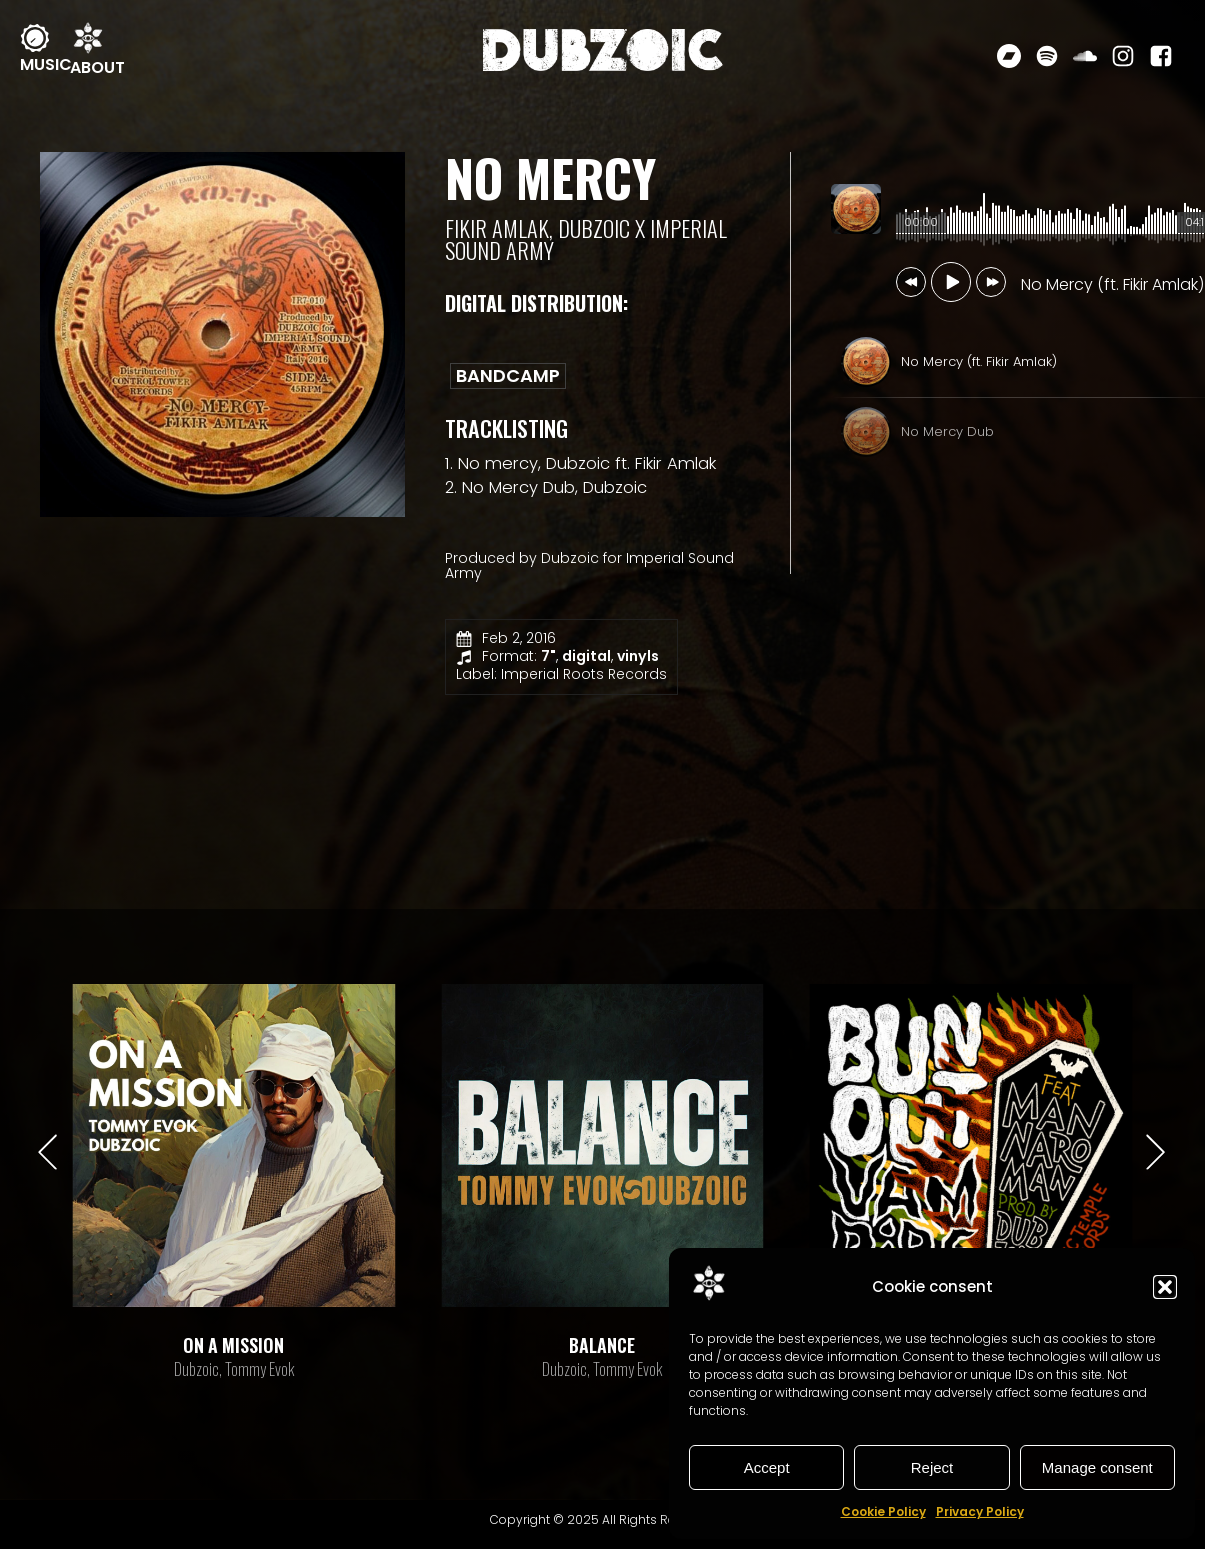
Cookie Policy (883, 1511)
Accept (767, 1467)
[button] (1165, 1287)
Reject (932, 1467)
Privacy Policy (980, 1511)
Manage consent (1097, 1467)
